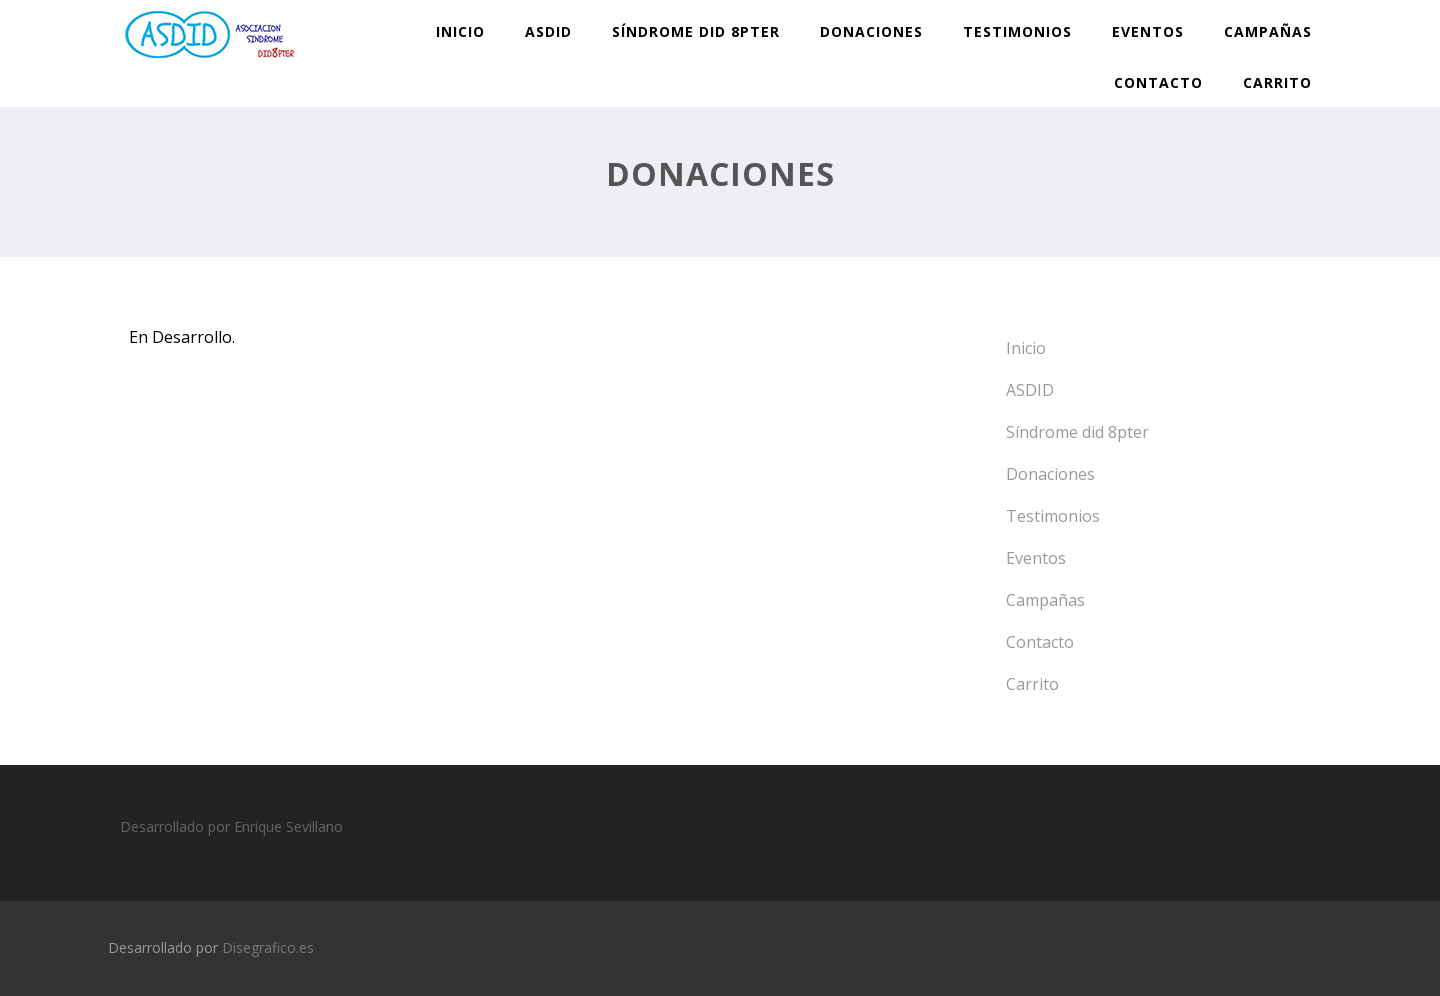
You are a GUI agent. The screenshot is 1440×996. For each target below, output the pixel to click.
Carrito (1277, 82)
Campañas (1268, 31)
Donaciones (871, 31)
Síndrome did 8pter (696, 31)
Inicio (460, 31)
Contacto (1158, 82)
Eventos (1148, 31)
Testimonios (1017, 31)
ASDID (548, 31)
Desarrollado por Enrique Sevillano (231, 826)
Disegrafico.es (268, 947)
